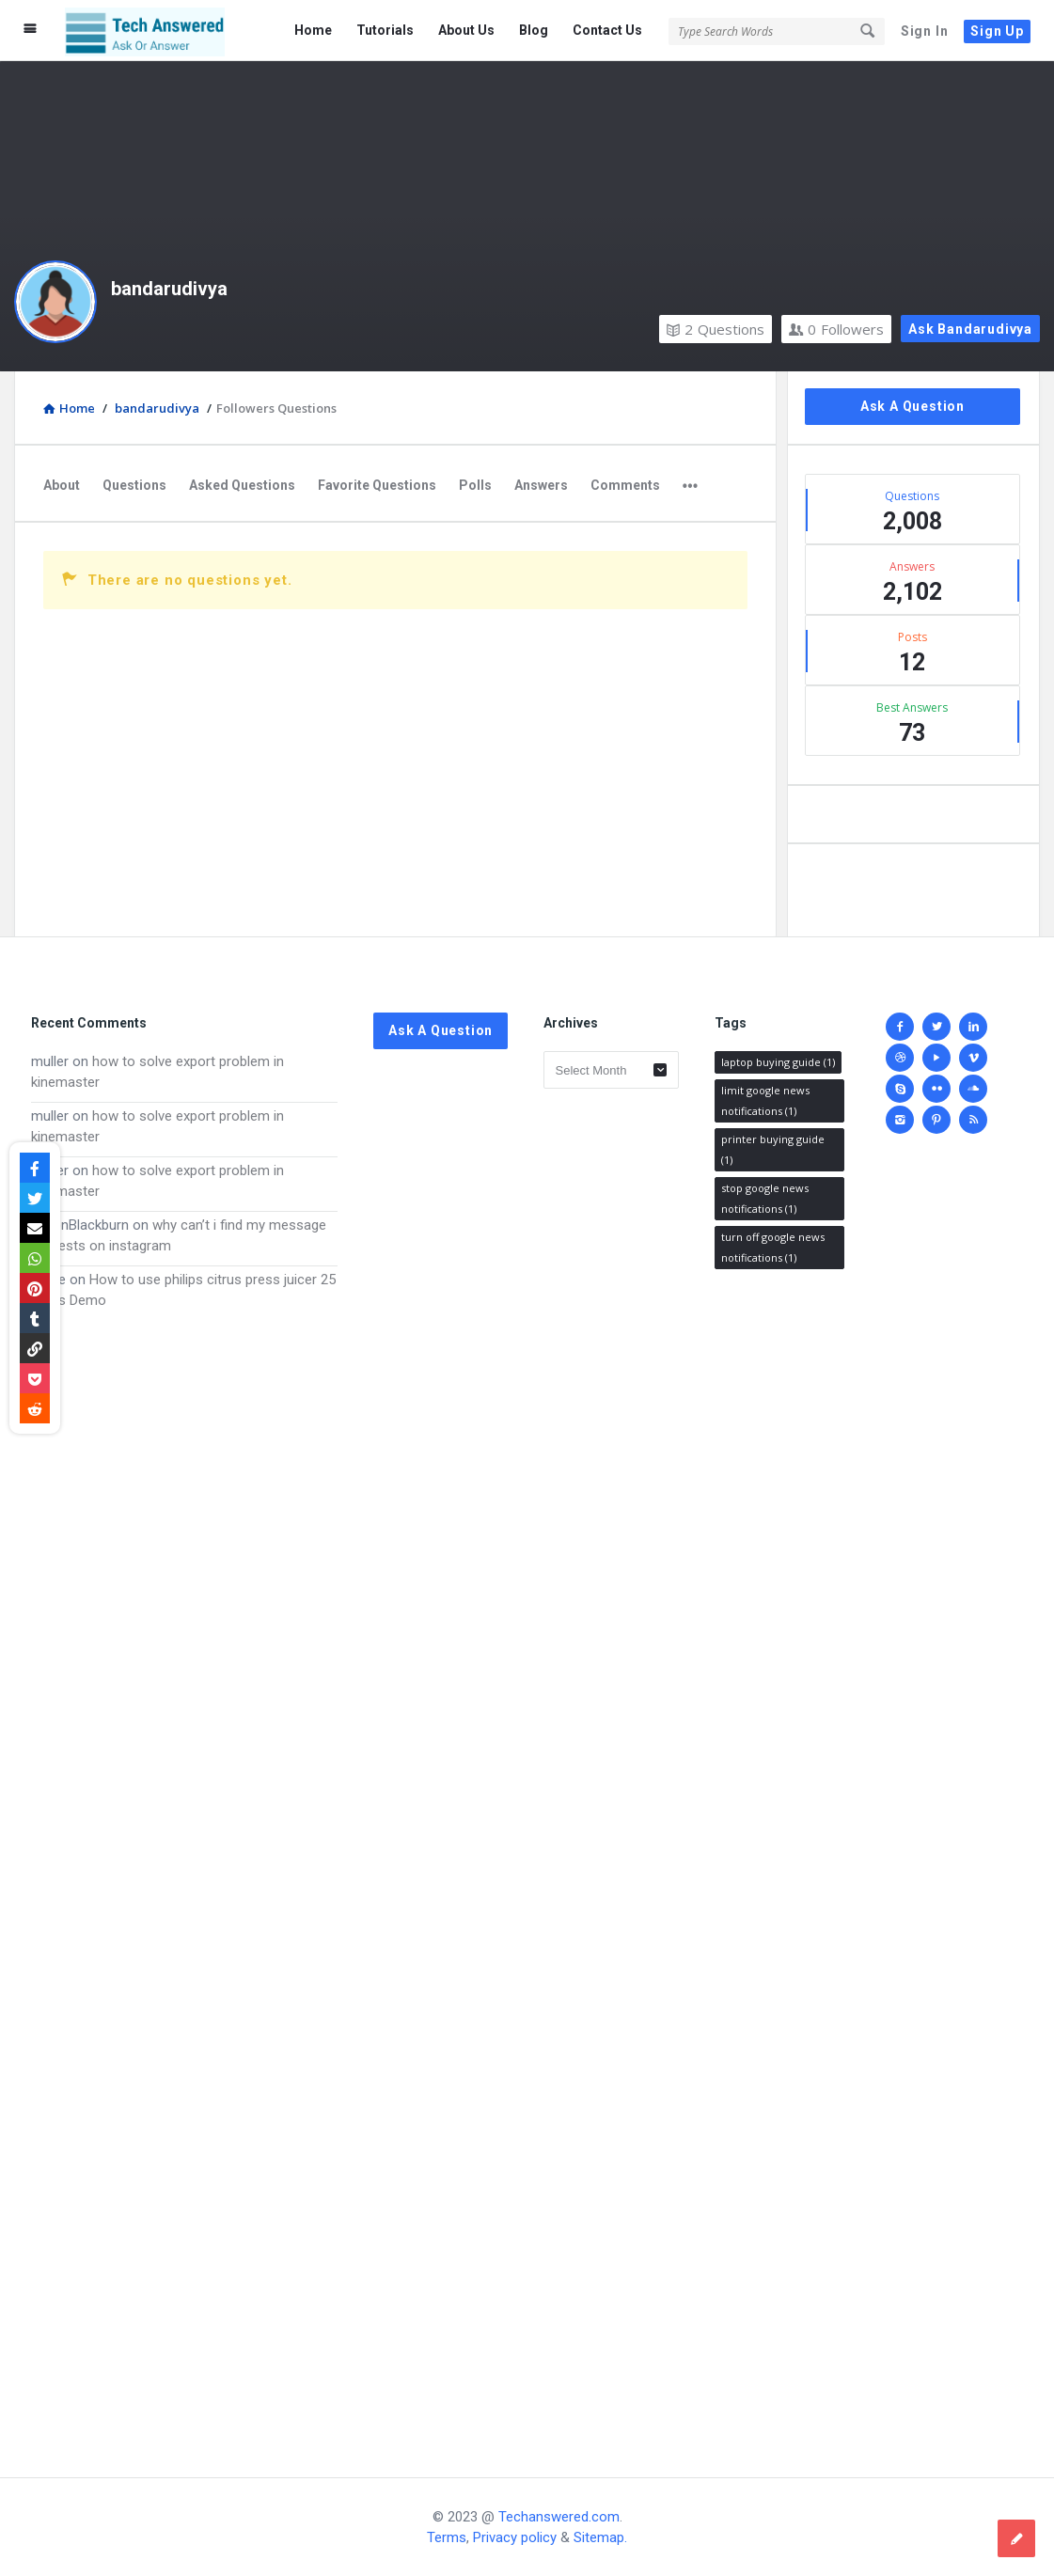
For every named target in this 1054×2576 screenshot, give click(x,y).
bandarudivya (169, 288)
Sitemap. (600, 2537)
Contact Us (607, 30)
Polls (475, 485)
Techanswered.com (559, 2516)
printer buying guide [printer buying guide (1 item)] (773, 1149)
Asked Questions (242, 485)
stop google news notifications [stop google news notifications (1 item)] (765, 1198)
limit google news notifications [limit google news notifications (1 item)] (765, 1100)
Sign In (925, 31)
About (61, 485)
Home (313, 30)
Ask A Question (912, 406)
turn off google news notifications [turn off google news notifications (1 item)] (773, 1247)
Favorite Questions (377, 485)
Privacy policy (515, 2537)
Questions (715, 329)
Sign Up (997, 31)
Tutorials (385, 30)
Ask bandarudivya (970, 329)
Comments (625, 485)
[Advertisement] (184, 1875)
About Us (466, 30)
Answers (541, 485)
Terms (446, 2537)
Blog (533, 30)
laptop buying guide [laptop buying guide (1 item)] (778, 1062)
